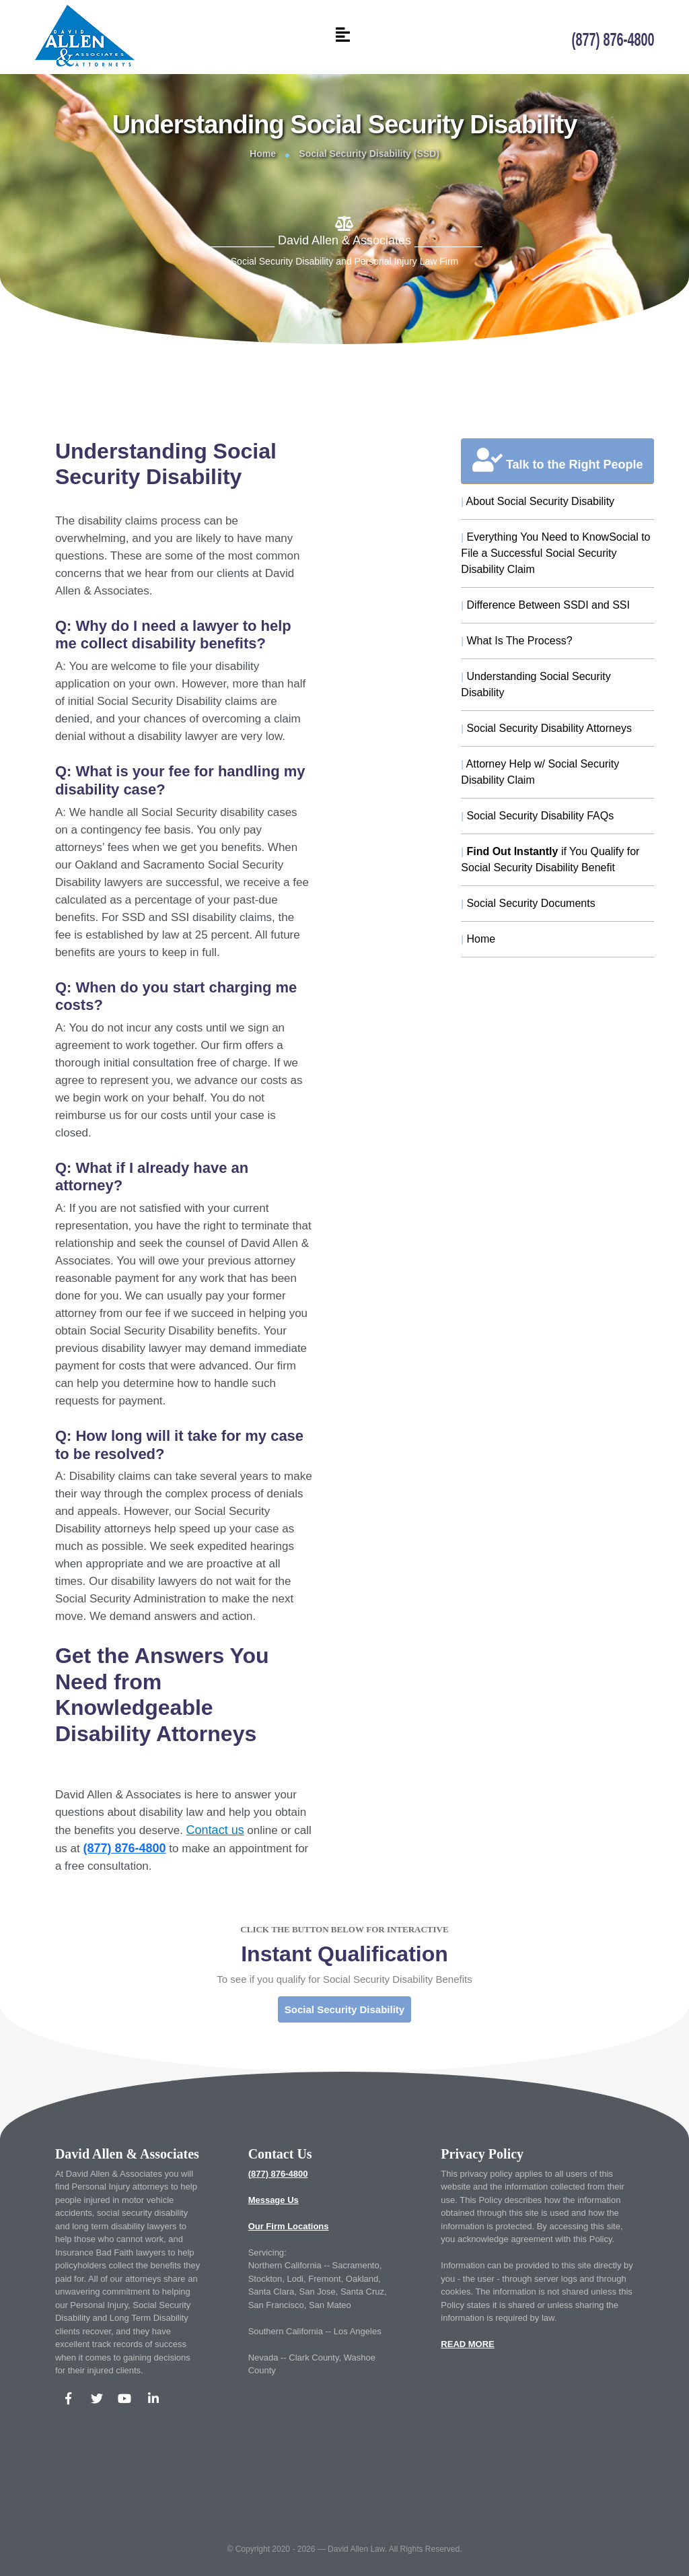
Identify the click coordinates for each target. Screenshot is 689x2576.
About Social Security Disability (537, 501)
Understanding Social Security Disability (535, 684)
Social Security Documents (528, 903)
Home (263, 153)
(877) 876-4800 (278, 2174)
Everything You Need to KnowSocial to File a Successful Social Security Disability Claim (555, 553)
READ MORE (467, 2344)
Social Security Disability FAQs (537, 815)
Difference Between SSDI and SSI (545, 605)
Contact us (215, 1830)
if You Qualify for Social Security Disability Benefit (550, 859)
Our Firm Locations (288, 2226)
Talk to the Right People (557, 460)
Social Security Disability (344, 2009)
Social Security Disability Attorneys (546, 728)
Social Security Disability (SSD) (369, 153)
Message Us (273, 2200)
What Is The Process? (516, 640)
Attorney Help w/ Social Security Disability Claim (540, 772)
